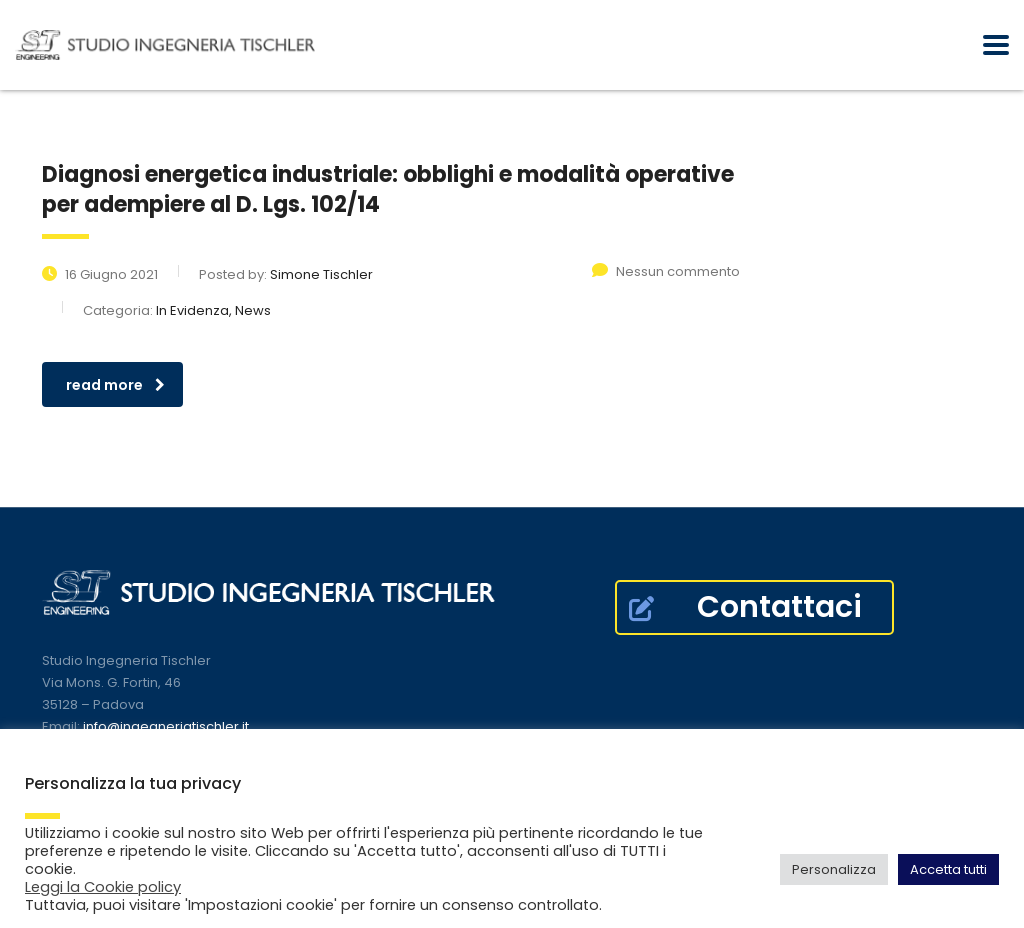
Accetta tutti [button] (948, 869)
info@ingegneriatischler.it (166, 726)
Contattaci (745, 607)
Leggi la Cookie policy (103, 887)
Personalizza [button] (834, 869)
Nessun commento (666, 271)
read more (115, 385)
